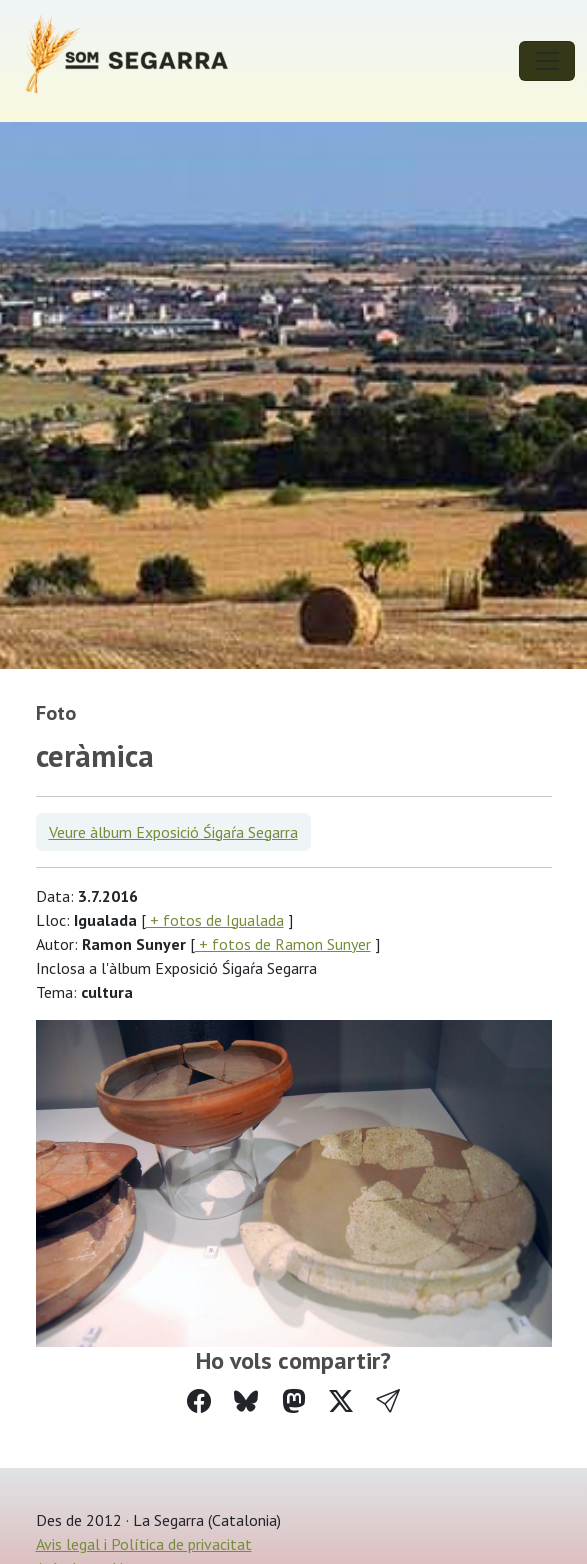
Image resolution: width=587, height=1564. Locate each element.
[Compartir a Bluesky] (246, 1401)
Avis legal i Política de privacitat (144, 1544)
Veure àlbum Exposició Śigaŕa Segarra (173, 832)
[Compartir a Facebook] (199, 1401)
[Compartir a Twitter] (341, 1401)
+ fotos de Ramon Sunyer (283, 944)
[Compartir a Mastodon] (294, 1401)
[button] (388, 1401)
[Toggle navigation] (547, 61)
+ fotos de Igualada (215, 920)
